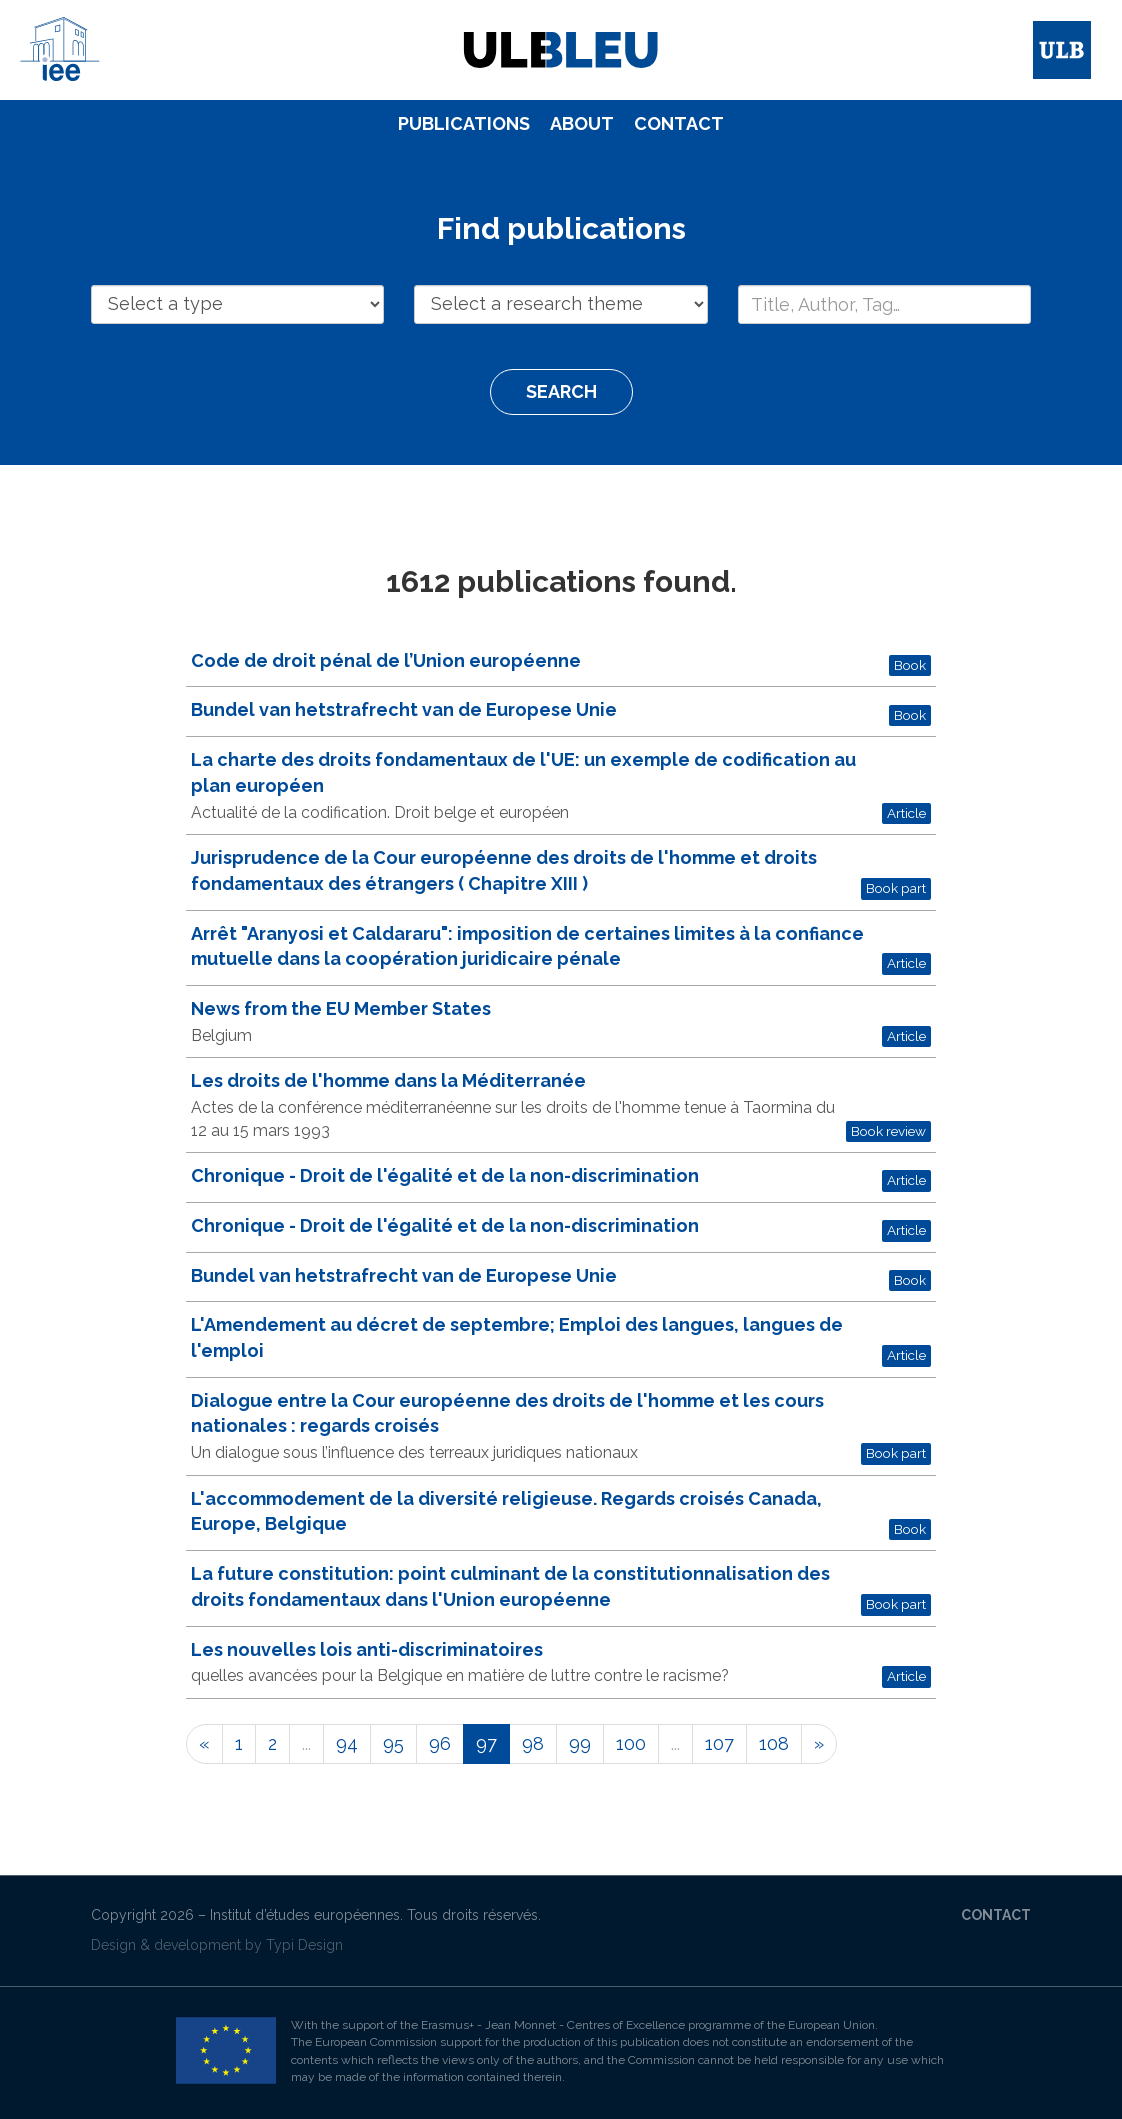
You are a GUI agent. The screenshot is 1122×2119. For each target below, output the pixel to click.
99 (580, 1743)
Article (906, 813)
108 (774, 1743)
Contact (679, 123)
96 (440, 1743)
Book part (896, 888)
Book (910, 665)
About (582, 123)
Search (561, 391)
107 (719, 1743)
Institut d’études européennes (305, 1915)
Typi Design (304, 1945)
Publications (464, 123)
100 (631, 1743)
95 (393, 1743)
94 (347, 1743)
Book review (888, 1131)
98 (533, 1743)
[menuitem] (464, 124)
